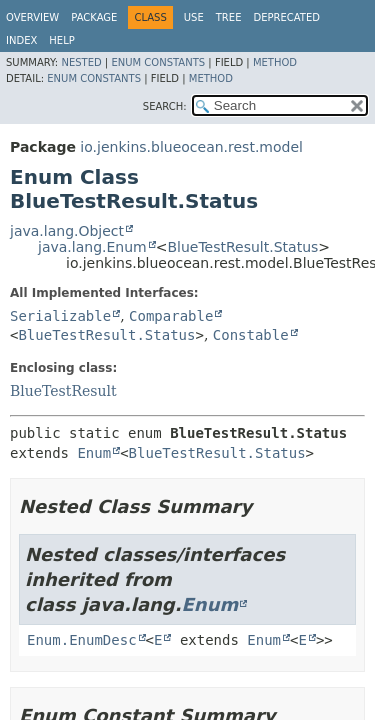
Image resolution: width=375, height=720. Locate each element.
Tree (229, 17)
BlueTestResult (63, 391)
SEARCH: (165, 106)
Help (61, 40)
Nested (81, 62)
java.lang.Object (67, 231)
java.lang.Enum (92, 247)
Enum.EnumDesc (82, 640)
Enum (94, 453)
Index (21, 40)
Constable (251, 335)
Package (94, 17)
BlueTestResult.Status (242, 247)
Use (194, 17)
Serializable (60, 316)
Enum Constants (158, 62)
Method (275, 62)
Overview (32, 17)
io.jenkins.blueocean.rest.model (191, 147)
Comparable (171, 316)
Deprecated (286, 17)
